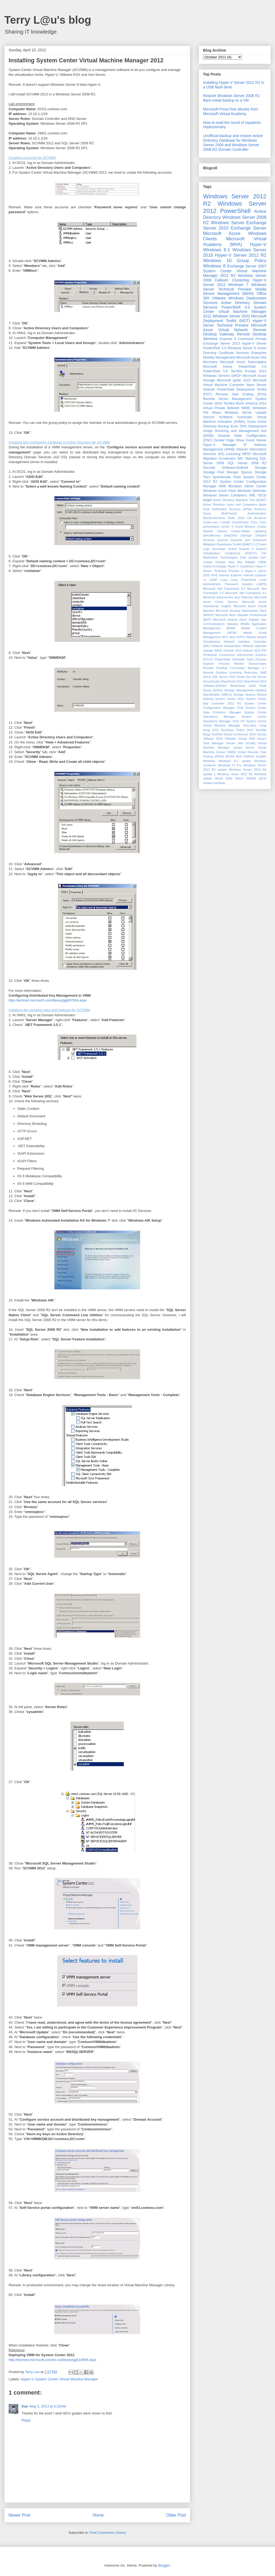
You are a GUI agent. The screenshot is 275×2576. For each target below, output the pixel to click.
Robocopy (251, 672)
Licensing (233, 454)
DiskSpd (246, 535)
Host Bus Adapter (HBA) (247, 562)
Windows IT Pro (229, 765)
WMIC (246, 408)
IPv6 (214, 575)
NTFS (241, 637)
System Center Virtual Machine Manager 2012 (234, 312)
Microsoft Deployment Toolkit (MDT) (234, 318)
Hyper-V (27, 2379)
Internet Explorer (230, 575)
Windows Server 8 (241, 348)
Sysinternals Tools (226, 477)
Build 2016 (236, 518)
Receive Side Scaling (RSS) (241, 394)
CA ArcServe (256, 518)
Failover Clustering (232, 280)
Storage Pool (213, 472)
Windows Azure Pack (219, 491)
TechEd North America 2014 (244, 403)
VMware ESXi (213, 738)
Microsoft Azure (221, 233)
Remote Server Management (227, 399)
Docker (219, 440)
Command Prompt (252, 339)
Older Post (176, 2515)
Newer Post (19, 2515)
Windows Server (227, 222)
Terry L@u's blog (47, 20)
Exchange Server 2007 (246, 266)
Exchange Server (248, 228)
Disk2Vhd (230, 535)
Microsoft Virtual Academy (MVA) (234, 241)
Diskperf (260, 535)
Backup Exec (228, 426)
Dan (24, 2406)
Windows (209, 761)
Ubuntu (261, 734)
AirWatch (226, 417)
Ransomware (257, 663)
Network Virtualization (226, 645)
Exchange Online (224, 548)
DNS (243, 426)
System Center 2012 (229, 698)
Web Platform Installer (251, 756)
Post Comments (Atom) (108, 2533)
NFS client (229, 637)
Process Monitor (231, 663)
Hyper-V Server (254, 343)
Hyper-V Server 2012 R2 (240, 255)
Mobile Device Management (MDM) (234, 291)
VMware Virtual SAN (240, 738)
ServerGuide (211, 681)
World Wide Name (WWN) (235, 778)
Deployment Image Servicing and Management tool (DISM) (234, 430)
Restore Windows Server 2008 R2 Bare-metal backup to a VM (231, 98)
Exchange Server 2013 (221, 343)
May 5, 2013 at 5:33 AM (48, 2406)
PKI (264, 650)
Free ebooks (249, 557)
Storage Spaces (239, 472)
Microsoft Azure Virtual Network (234, 327)
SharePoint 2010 (232, 681)
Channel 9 (227, 339)
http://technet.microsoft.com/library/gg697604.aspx (48, 1000)
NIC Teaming (247, 458)
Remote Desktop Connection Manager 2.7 (234, 668)
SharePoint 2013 (255, 681)
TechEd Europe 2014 (248, 371)
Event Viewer (256, 440)
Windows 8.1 (216, 249)
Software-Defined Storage (244, 468)
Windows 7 (238, 284)
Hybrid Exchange (214, 566)
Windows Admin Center (247, 486)
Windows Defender (251, 491)
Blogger (164, 2565)
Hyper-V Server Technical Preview (234, 323)
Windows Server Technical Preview (234, 286)
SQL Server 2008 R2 (246, 463)
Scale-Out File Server (251, 676)
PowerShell (235, 210)
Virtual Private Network (221, 408)
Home (98, 2515)
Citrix (254, 522)
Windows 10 (217, 260)
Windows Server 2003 (231, 316)
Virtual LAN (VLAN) (240, 743)
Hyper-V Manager (219, 445)
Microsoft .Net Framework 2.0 (224, 588)
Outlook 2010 (232, 650)
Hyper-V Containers (240, 566)
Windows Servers (216, 376)
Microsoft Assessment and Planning (228, 597)
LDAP (213, 579)
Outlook (209, 389)
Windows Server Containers (225, 495)
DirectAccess (211, 535)
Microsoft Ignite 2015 (234, 380)
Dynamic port (240, 540)
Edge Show (235, 440)
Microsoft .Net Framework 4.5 (245, 593)
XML (252, 495)
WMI (222, 486)
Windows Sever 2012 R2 (235, 774)
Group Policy (251, 260)
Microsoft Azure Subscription (243, 362)
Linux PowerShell (243, 579)
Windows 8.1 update (235, 761)
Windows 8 (214, 266)
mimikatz (219, 783)
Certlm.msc (210, 522)
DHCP (236, 376)
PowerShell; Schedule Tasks (234, 659)
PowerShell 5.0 (215, 371)
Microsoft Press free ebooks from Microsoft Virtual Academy (230, 111)
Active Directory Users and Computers (230, 504)
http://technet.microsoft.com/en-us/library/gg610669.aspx (52, 2360)
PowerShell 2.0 (252, 366)
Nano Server (256, 385)
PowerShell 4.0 (236, 307)
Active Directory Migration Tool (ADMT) (239, 500)
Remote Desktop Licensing (222, 672)
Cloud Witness (245, 526)
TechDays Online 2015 (237, 730)
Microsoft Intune (217, 366)
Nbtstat (251, 637)
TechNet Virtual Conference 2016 (233, 734)
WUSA (229, 756)
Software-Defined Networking (224, 685)
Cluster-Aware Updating (248, 531)
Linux (224, 579)
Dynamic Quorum (215, 540)
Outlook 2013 (251, 650)
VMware (219, 298)
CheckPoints (240, 522)
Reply (25, 2420)
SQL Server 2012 (224, 676)
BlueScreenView (214, 518)
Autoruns (260, 509)
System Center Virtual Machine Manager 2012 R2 (234, 273)
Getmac (220, 562)
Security (209, 468)
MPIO (246, 454)
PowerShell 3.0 (214, 348)
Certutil (225, 522)
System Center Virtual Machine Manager (66, 2379)
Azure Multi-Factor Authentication (234, 513)
